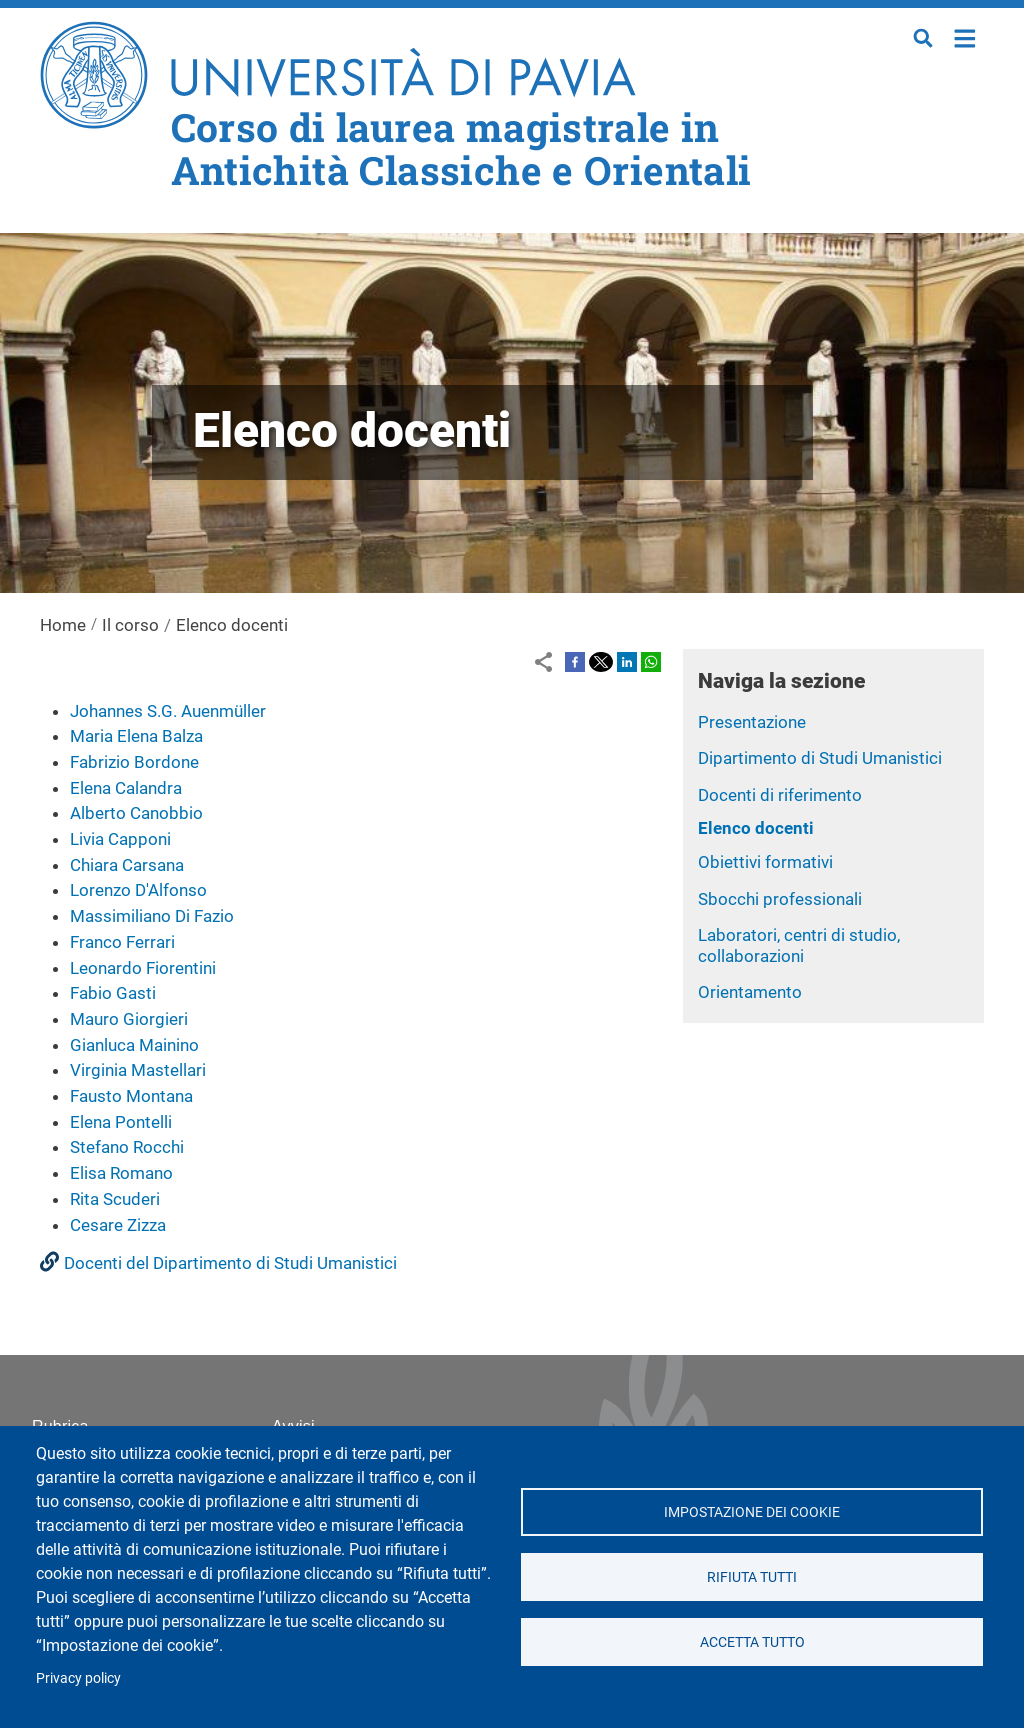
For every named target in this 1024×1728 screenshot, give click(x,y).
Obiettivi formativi (765, 862)
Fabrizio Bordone (134, 762)
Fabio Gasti (113, 993)
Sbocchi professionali (780, 899)
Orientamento (750, 992)
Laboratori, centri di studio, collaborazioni (799, 945)
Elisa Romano (121, 1173)
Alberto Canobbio (136, 813)
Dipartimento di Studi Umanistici (820, 758)
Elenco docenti (756, 828)
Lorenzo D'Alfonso (138, 890)
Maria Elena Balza (136, 736)
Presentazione (752, 722)
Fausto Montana (131, 1096)
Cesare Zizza (118, 1225)
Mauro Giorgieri (129, 1019)
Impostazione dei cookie (752, 1512)
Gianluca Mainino (134, 1045)
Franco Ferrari (122, 942)
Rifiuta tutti (752, 1577)
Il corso (130, 625)
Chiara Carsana (127, 865)
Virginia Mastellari (138, 1070)
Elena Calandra (126, 788)
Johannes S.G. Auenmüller (168, 711)
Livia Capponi (120, 839)
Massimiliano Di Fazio (152, 916)
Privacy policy (78, 1678)
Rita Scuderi (115, 1199)
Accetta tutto (751, 1642)
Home (965, 36)
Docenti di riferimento (780, 795)
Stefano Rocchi (127, 1147)
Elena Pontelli (121, 1122)
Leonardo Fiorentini (143, 968)
